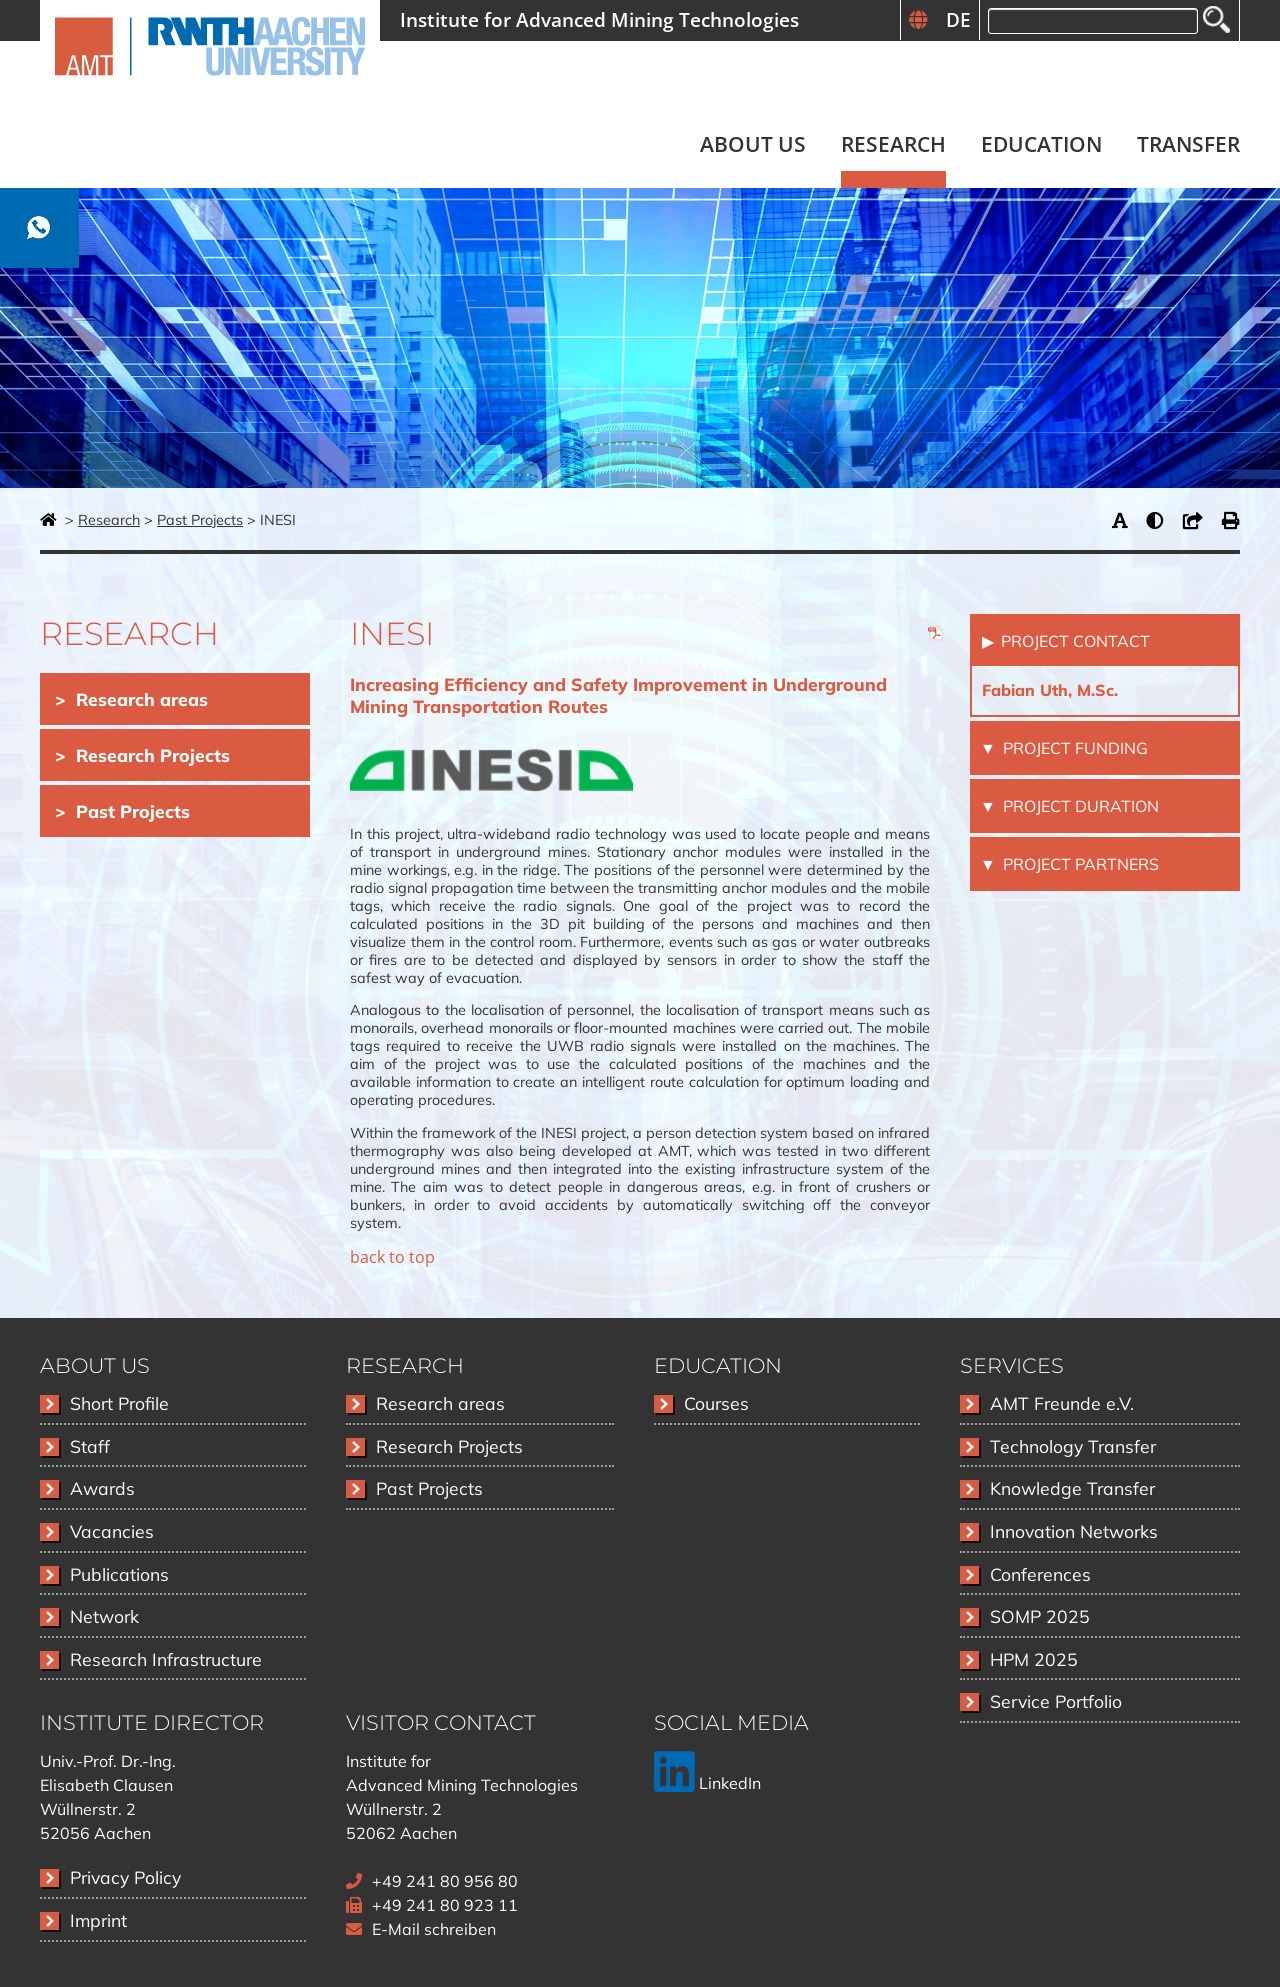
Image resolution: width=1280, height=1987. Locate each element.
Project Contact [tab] (1073, 641)
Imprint (98, 1920)
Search (1216, 19)
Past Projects (200, 520)
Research (109, 520)
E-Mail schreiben (434, 1929)
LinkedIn (707, 1783)
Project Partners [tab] (1079, 864)
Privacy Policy (125, 1877)
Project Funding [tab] (1073, 748)
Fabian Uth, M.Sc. (1050, 690)
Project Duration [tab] (1079, 806)
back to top (392, 1257)
